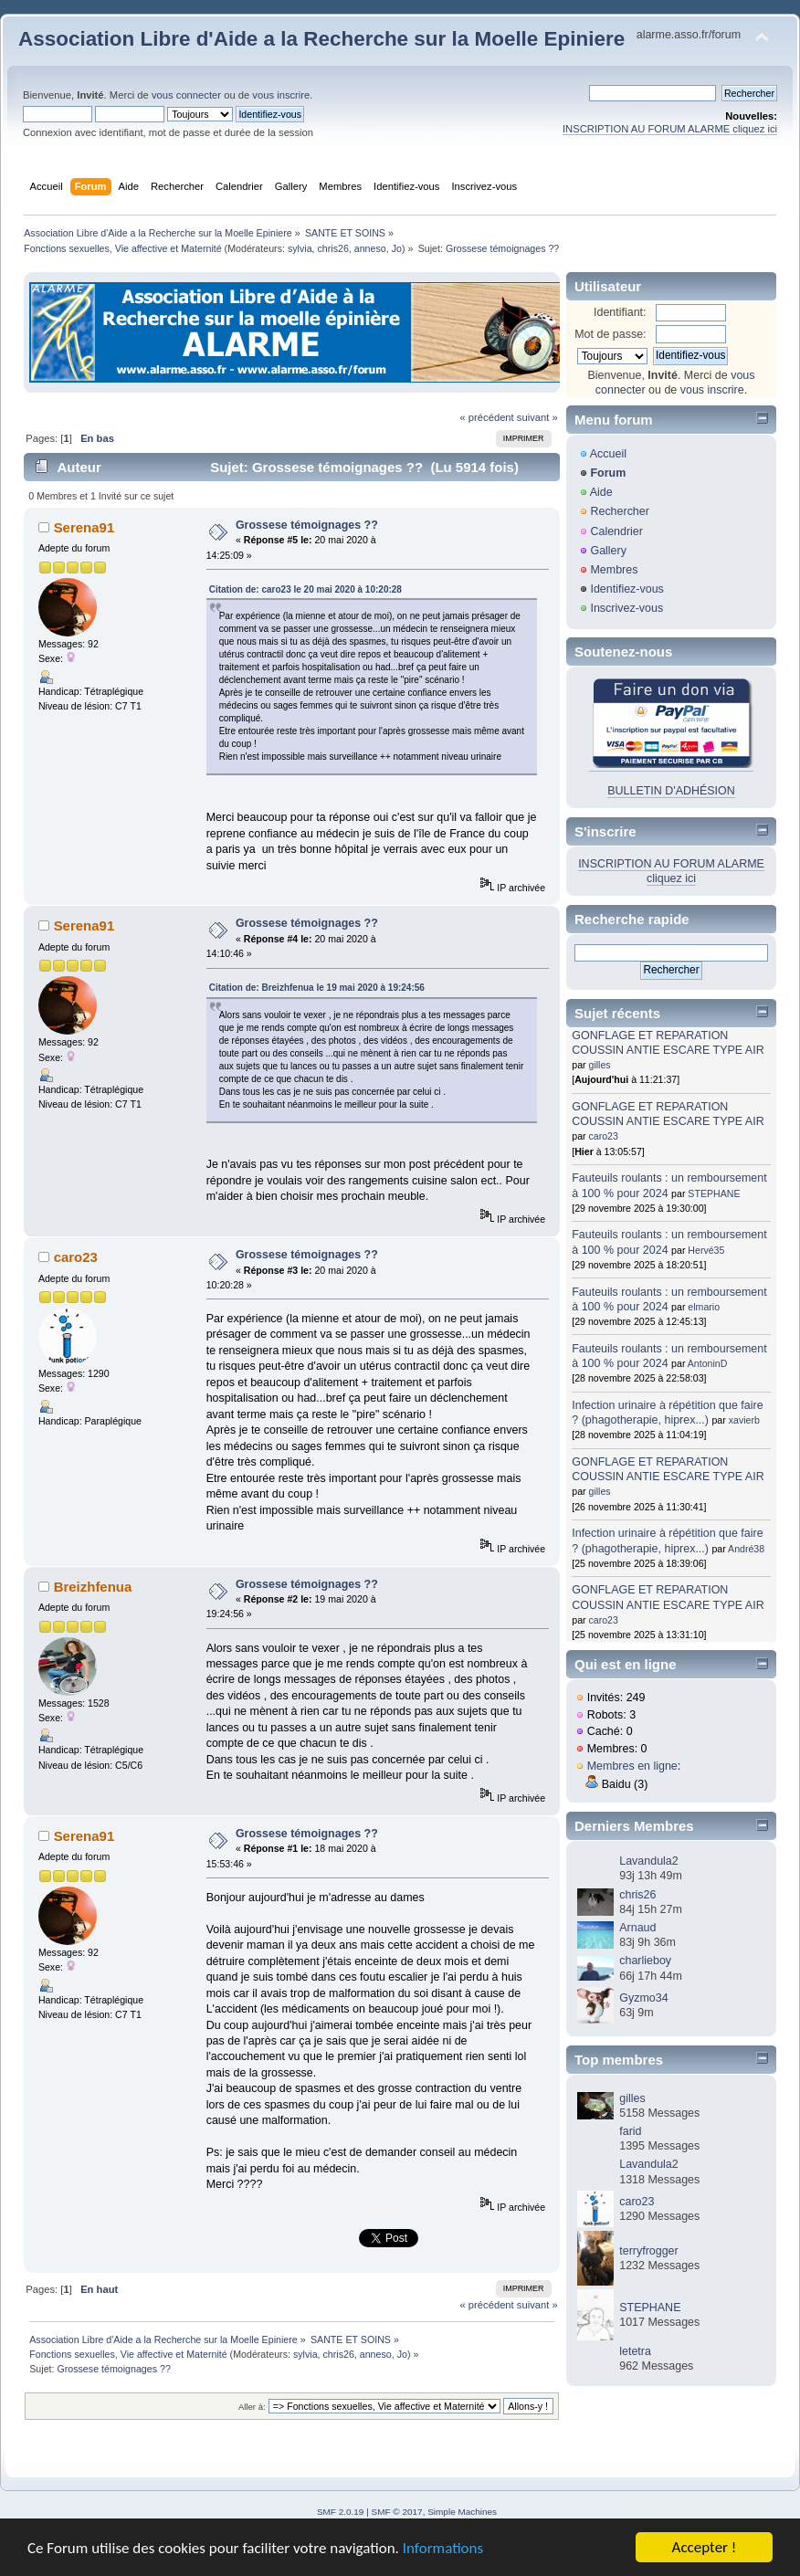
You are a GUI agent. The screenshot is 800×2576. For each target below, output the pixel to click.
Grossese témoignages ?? (307, 525)
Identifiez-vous (626, 589)
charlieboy (645, 1960)
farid (630, 2131)
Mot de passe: (610, 334)
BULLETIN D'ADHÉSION (671, 790)
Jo (397, 248)
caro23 (76, 1257)
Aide (601, 492)
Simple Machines (462, 2512)
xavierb (744, 1419)
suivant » (537, 417)
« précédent (486, 417)
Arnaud (637, 1927)
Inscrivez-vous (626, 608)
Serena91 (84, 527)
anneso (370, 248)
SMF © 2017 (397, 2512)
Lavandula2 (648, 1861)
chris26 (332, 248)
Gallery (608, 550)
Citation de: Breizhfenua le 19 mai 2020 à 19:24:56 (317, 988)
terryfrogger (648, 2251)
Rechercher (619, 511)
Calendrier (616, 531)
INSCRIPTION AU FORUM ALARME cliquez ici (670, 128)
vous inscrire (281, 94)
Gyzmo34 (643, 1998)
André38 (746, 1548)
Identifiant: (620, 312)
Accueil (608, 453)
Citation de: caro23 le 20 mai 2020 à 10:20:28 (305, 589)
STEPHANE (714, 1193)
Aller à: (252, 2407)
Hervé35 (706, 1250)
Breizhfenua (93, 1586)
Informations (443, 2548)
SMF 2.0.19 (340, 2512)
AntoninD (708, 1363)
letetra (635, 2351)
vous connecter (186, 94)
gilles (600, 1064)
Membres (613, 569)
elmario (704, 1306)
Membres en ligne (632, 1766)
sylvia (300, 248)
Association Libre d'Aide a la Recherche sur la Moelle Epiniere (321, 38)
